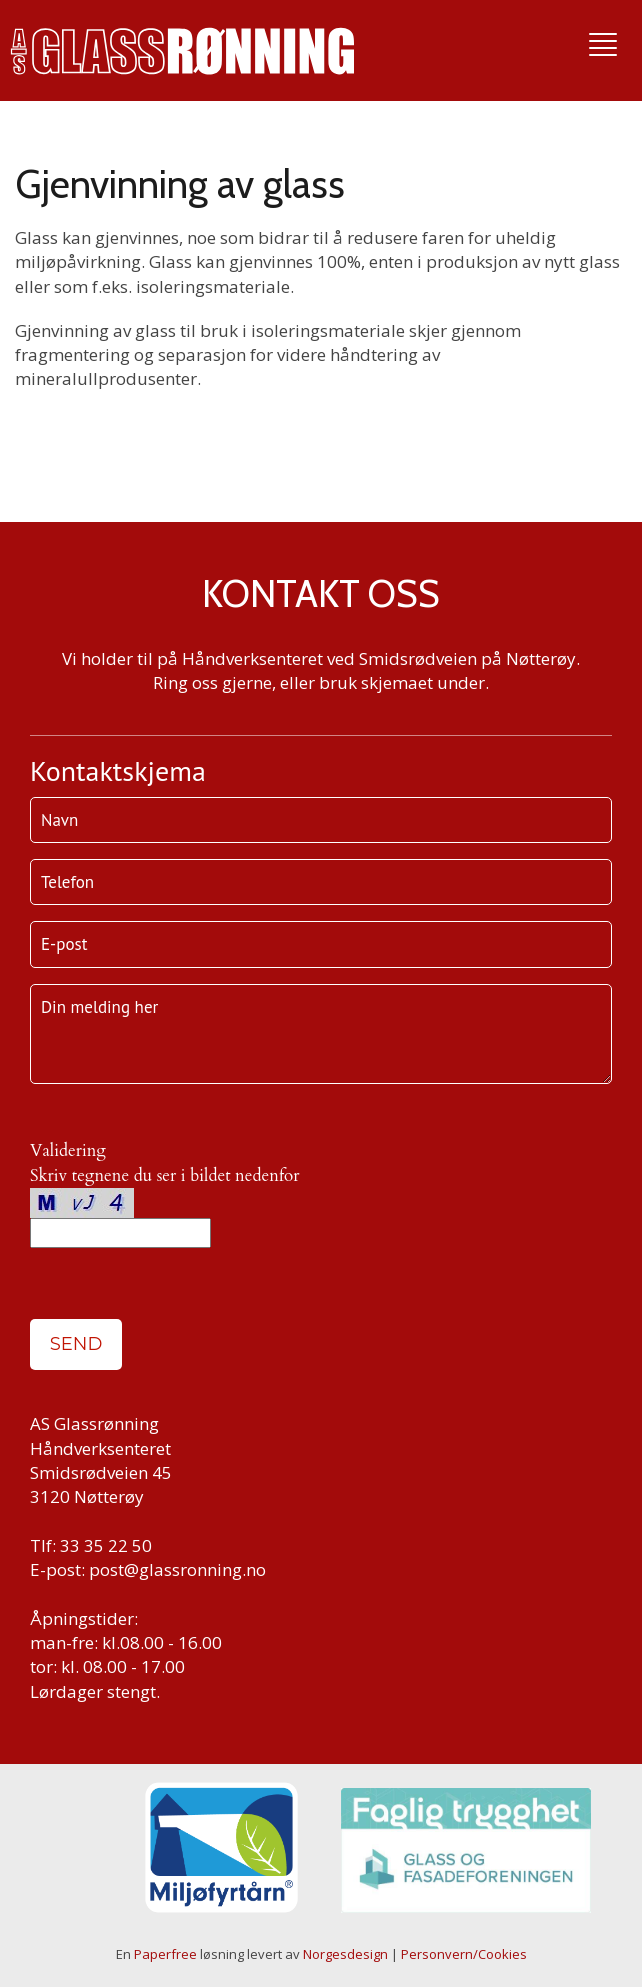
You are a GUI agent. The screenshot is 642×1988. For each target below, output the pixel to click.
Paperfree (165, 1954)
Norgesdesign (345, 1954)
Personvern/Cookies (464, 1954)
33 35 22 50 (106, 1545)
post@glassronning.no (177, 1569)
